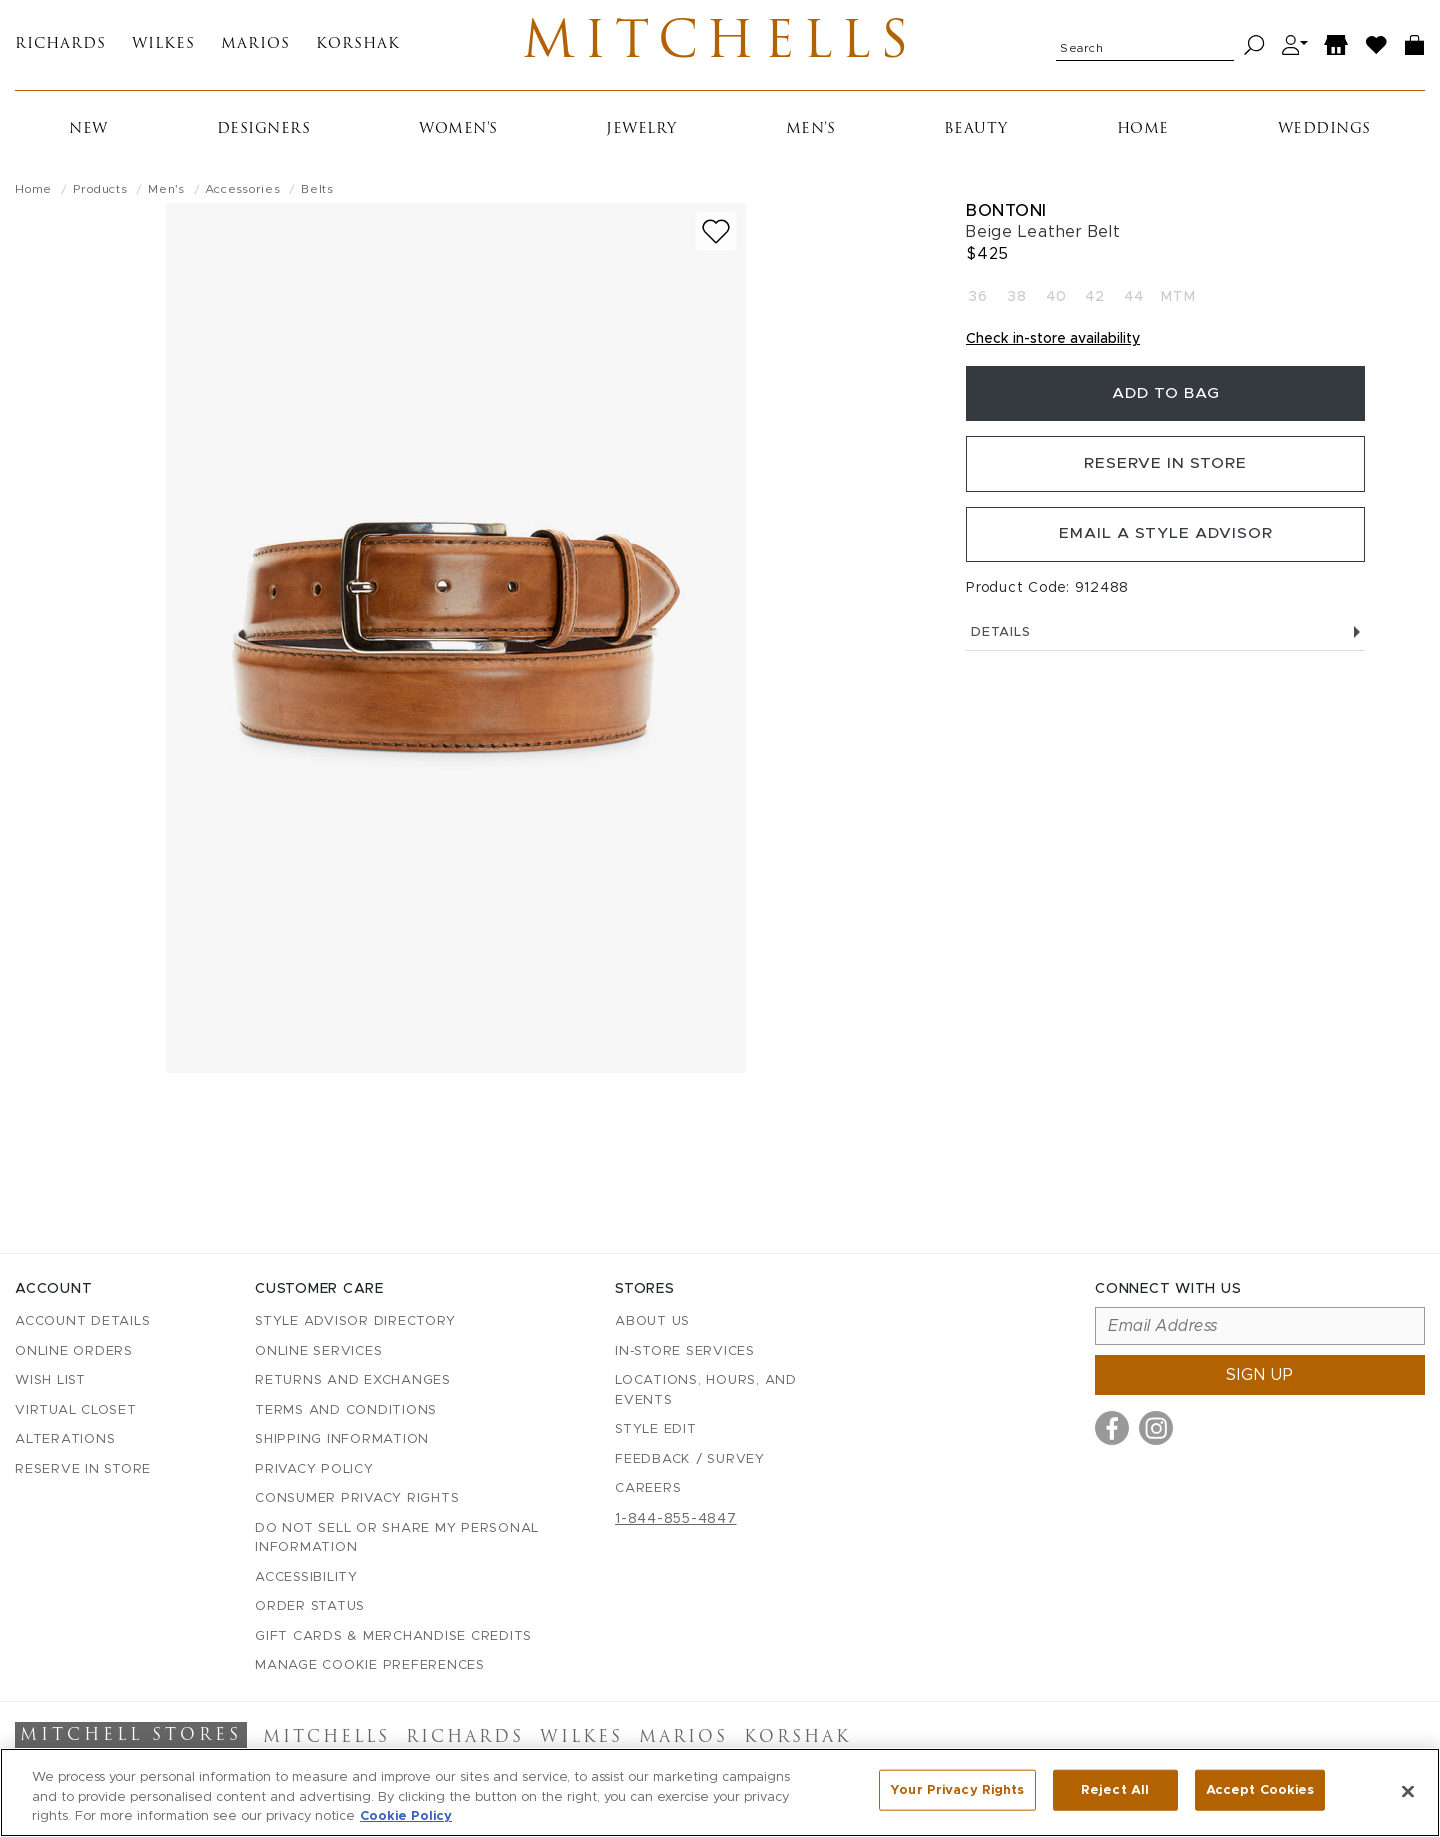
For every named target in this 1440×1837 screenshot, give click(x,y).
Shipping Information (342, 1440)
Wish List (50, 1381)
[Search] (1254, 47)
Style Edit (656, 1430)
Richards (60, 47)
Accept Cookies (1260, 1790)
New (88, 133)
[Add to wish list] (716, 235)
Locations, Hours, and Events (706, 1391)
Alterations (65, 1440)
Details (1165, 645)
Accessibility (306, 1577)
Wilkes (163, 47)
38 (1017, 302)
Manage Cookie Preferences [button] (370, 1666)
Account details (82, 1322)
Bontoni (1006, 214)
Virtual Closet (76, 1410)
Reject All (1115, 1790)
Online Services (318, 1351)
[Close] (1408, 1791)
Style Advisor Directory (355, 1322)
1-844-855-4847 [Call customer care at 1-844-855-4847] (676, 1519)
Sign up (1260, 1376)
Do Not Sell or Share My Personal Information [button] (397, 1538)
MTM (1178, 302)
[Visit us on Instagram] (1156, 1429)
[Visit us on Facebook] (1112, 1429)
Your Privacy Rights (957, 1790)
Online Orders (74, 1351)
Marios (255, 47)
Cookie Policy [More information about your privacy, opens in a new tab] (406, 1816)
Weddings (1324, 133)
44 (1134, 302)
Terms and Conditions (346, 1410)
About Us (652, 1322)
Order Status (310, 1607)
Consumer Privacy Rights (357, 1499)
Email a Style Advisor (1165, 546)
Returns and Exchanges (353, 1381)
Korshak (358, 47)
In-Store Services (685, 1351)
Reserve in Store (1165, 473)
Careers (648, 1489)
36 (978, 302)
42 (1095, 302)
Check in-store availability (1053, 344)
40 (1056, 302)
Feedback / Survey (690, 1459)
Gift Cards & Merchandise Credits (393, 1636)
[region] (720, 1792)
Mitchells (719, 47)
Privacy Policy (314, 1469)
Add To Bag (1166, 400)
